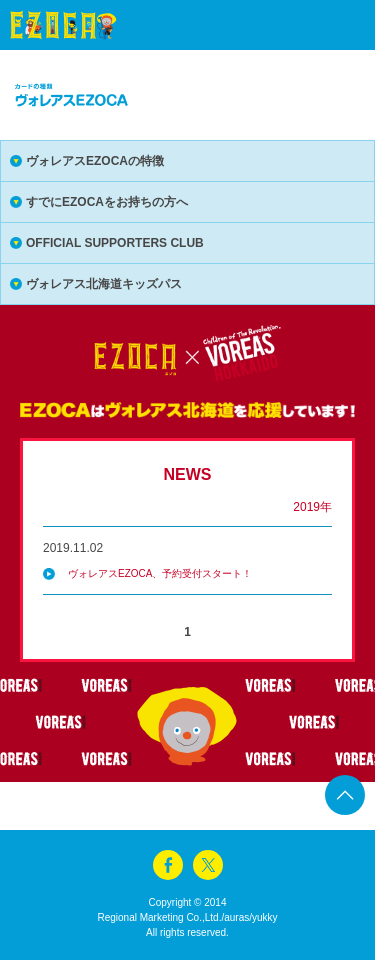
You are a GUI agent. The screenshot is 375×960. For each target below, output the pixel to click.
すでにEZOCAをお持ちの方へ (107, 202)
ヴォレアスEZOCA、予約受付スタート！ (160, 573)
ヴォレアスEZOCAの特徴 (95, 161)
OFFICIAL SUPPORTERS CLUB (115, 243)
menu (325, 25)
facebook (168, 865)
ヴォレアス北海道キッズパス (104, 284)
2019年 (312, 507)
